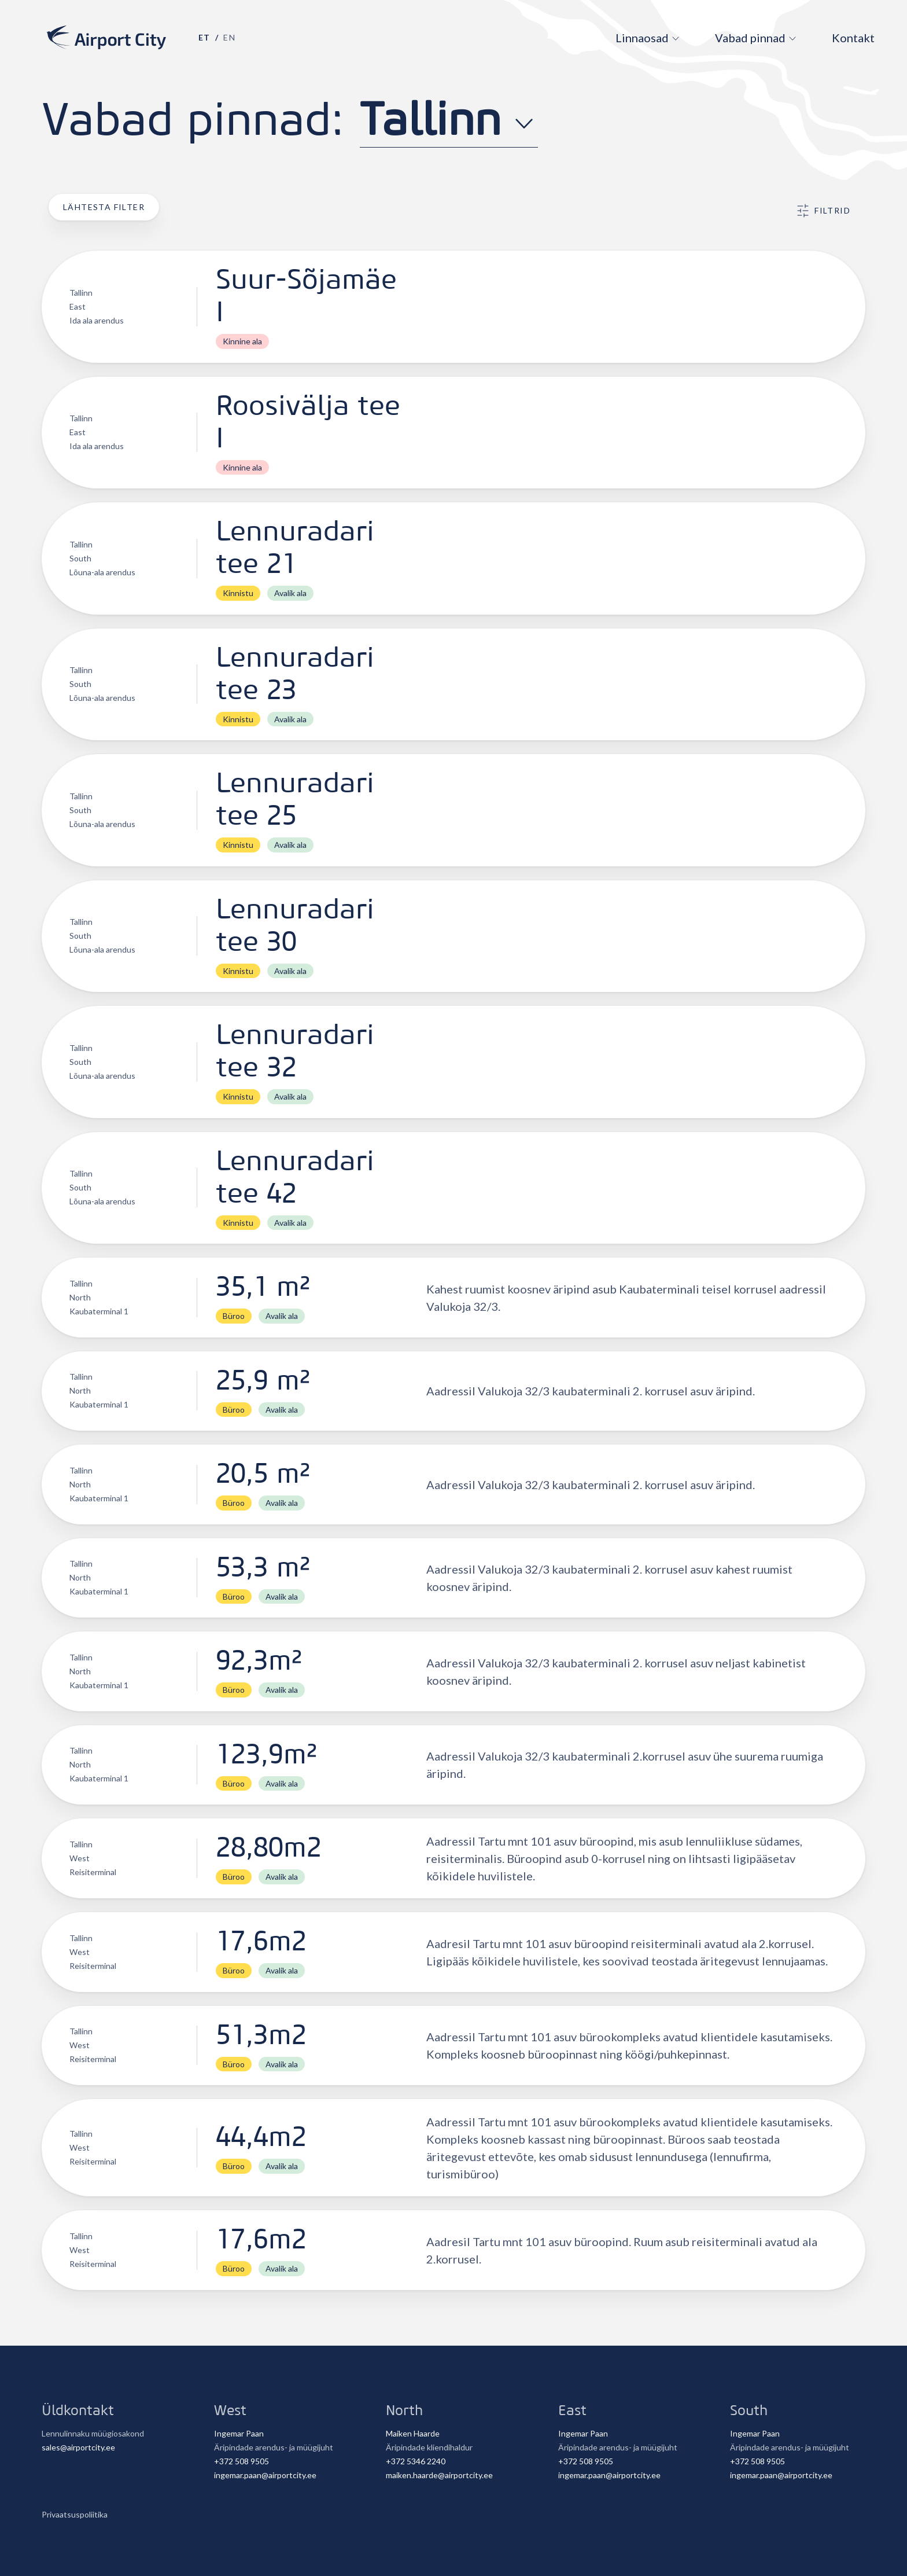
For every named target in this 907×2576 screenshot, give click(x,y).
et (204, 37)
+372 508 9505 (241, 2461)
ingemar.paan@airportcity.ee (265, 2475)
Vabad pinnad (750, 38)
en (229, 37)
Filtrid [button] (823, 211)
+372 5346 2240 (415, 2461)
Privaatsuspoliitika (75, 2514)
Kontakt (853, 38)
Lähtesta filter (104, 207)
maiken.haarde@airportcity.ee (439, 2475)
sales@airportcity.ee (78, 2447)
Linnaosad (642, 38)
